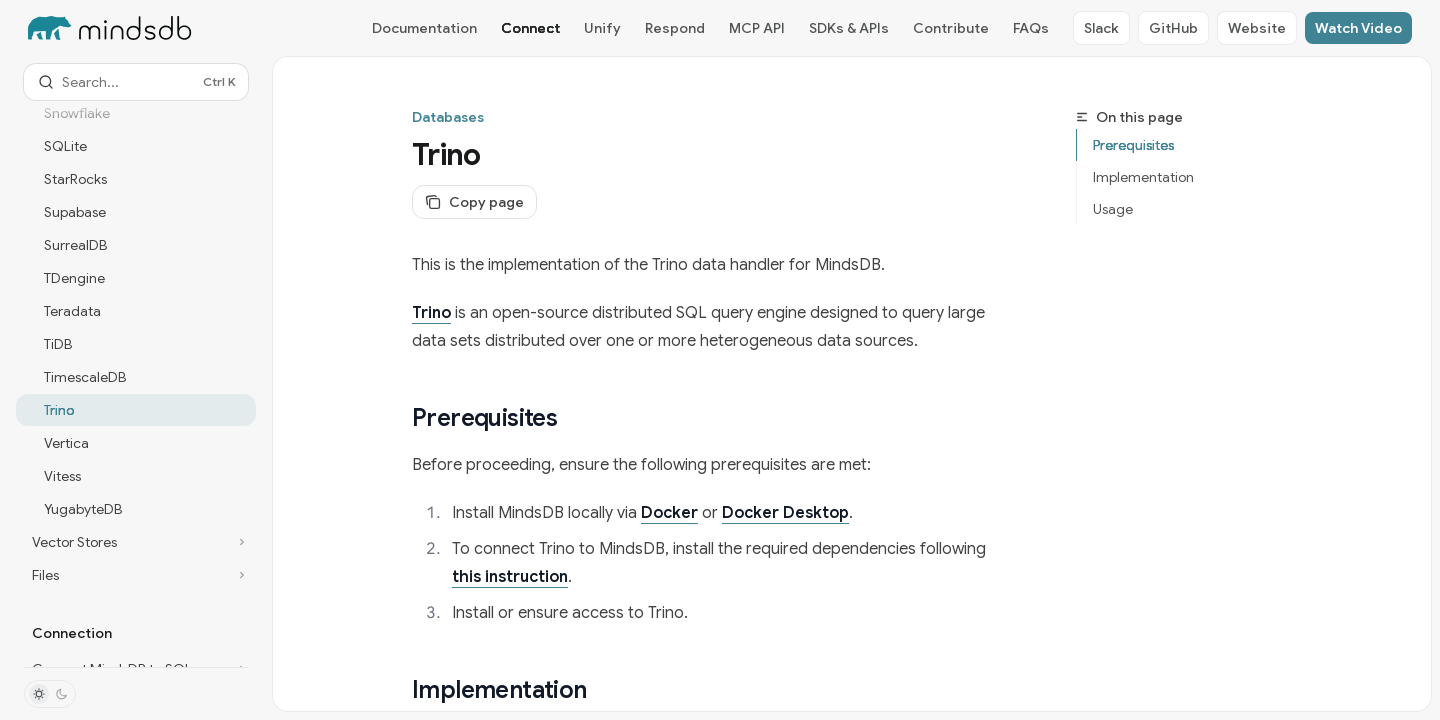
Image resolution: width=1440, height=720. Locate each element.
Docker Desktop (785, 513)
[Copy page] (474, 202)
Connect (530, 28)
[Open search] (136, 82)
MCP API (757, 28)
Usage (1113, 209)
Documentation (424, 28)
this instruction (510, 577)
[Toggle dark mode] (50, 694)
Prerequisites (1133, 145)
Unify (602, 28)
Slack (1101, 28)
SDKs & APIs (849, 28)
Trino (431, 313)
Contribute (951, 28)
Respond (675, 28)
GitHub (1173, 28)
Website (1257, 28)
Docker (669, 513)
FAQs (1031, 28)
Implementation (1143, 177)
